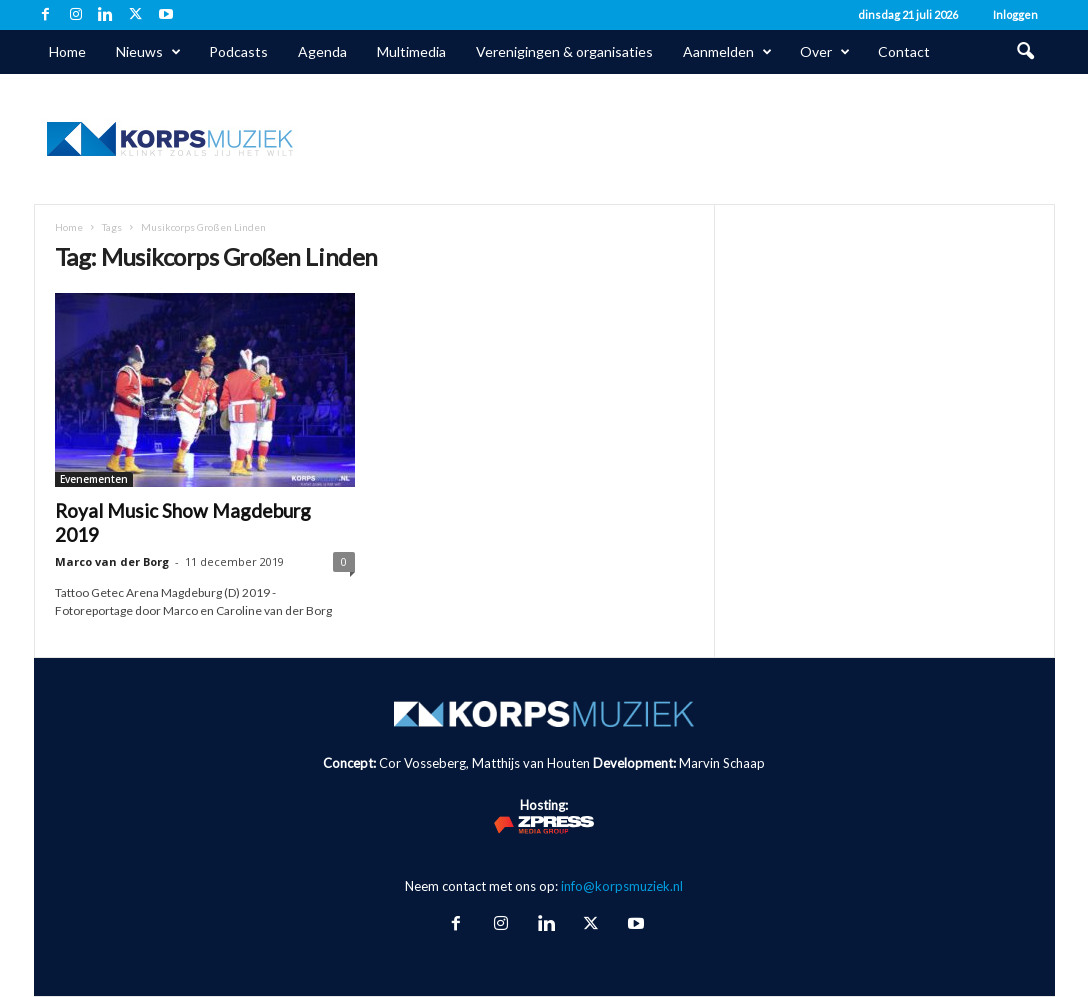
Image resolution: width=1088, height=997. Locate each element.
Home (67, 51)
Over (825, 52)
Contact (904, 51)
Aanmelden (727, 52)
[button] (1025, 52)
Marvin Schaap (722, 763)
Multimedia (411, 51)
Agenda (322, 51)
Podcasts (238, 51)
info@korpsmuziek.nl (622, 886)
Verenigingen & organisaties (564, 51)
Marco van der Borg (112, 561)
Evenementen (94, 479)
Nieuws (148, 52)
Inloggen (1015, 14)
